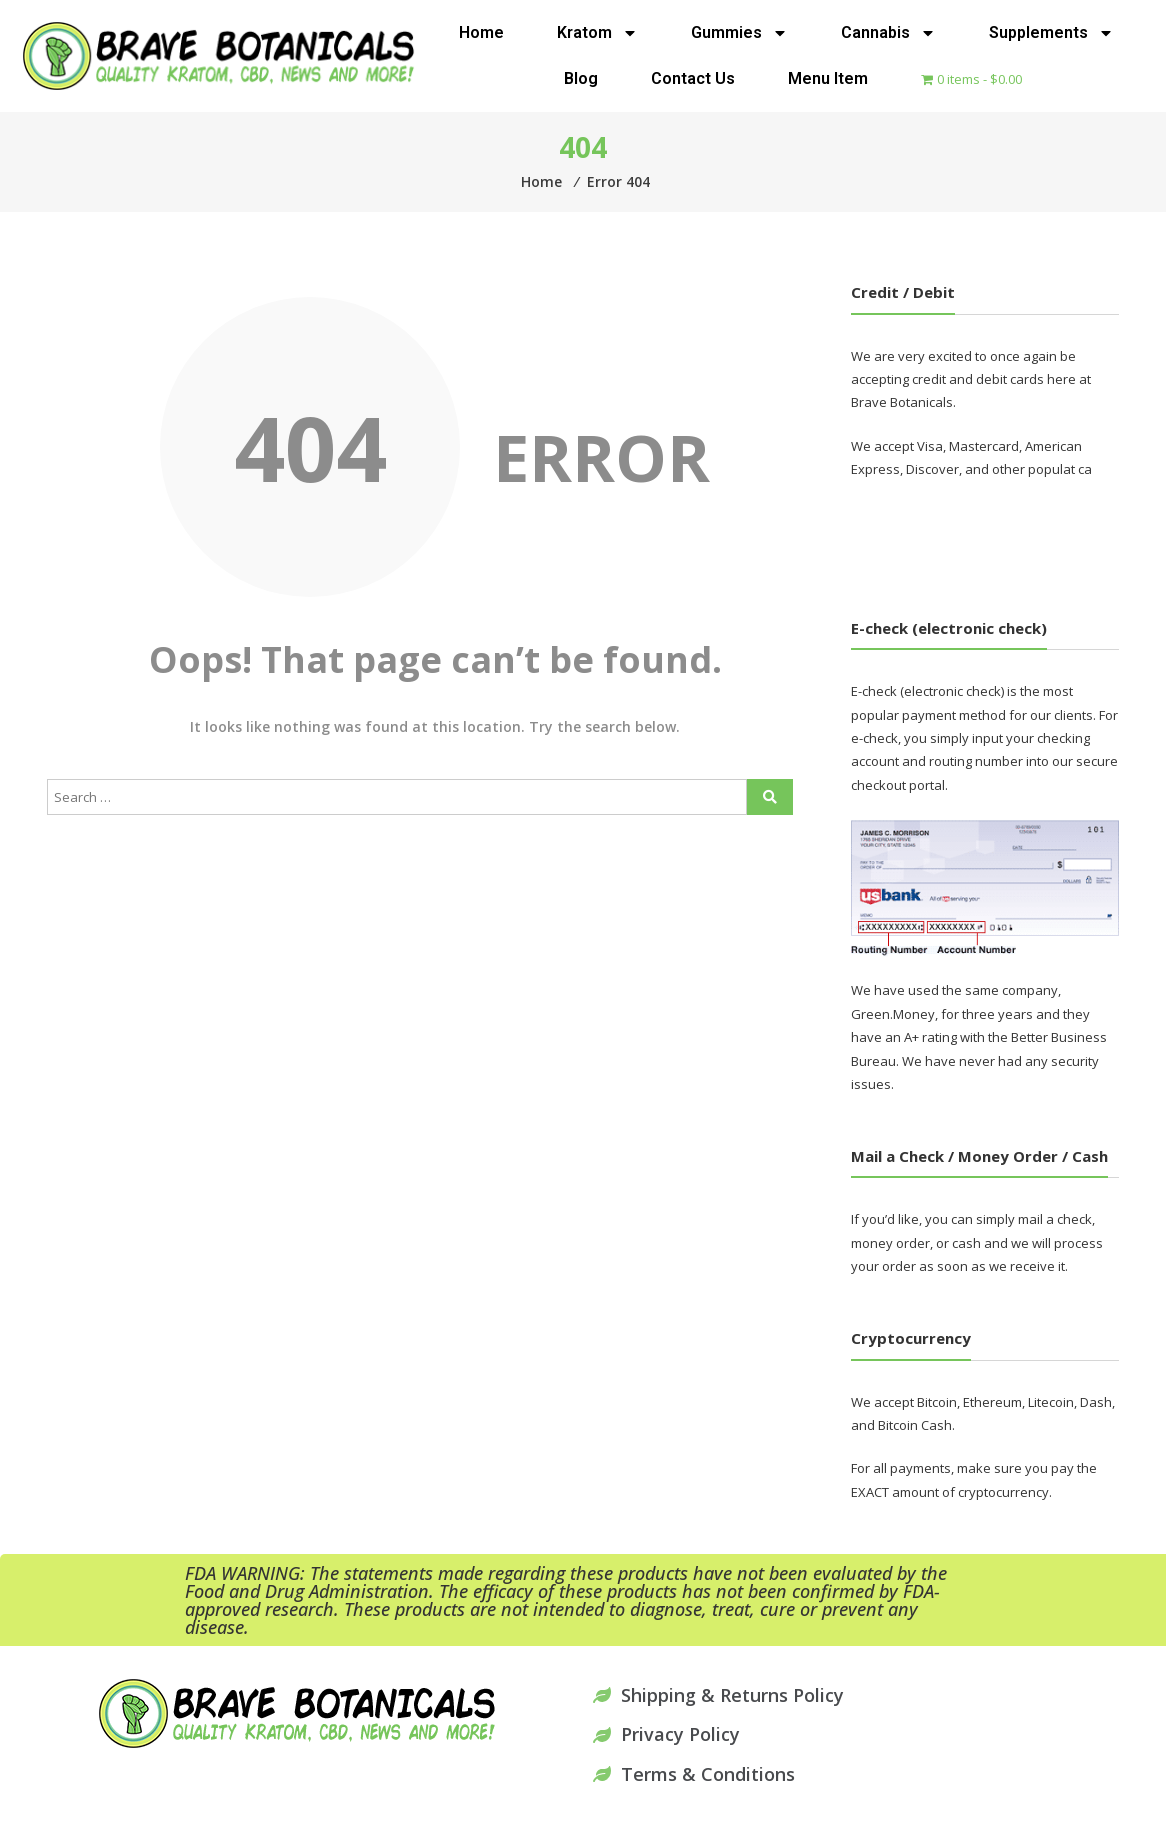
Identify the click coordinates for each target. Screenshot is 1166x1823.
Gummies (739, 33)
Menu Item (828, 78)
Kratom (597, 33)
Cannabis (888, 33)
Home (481, 32)
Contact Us (693, 78)
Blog (581, 78)
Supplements (1051, 33)
